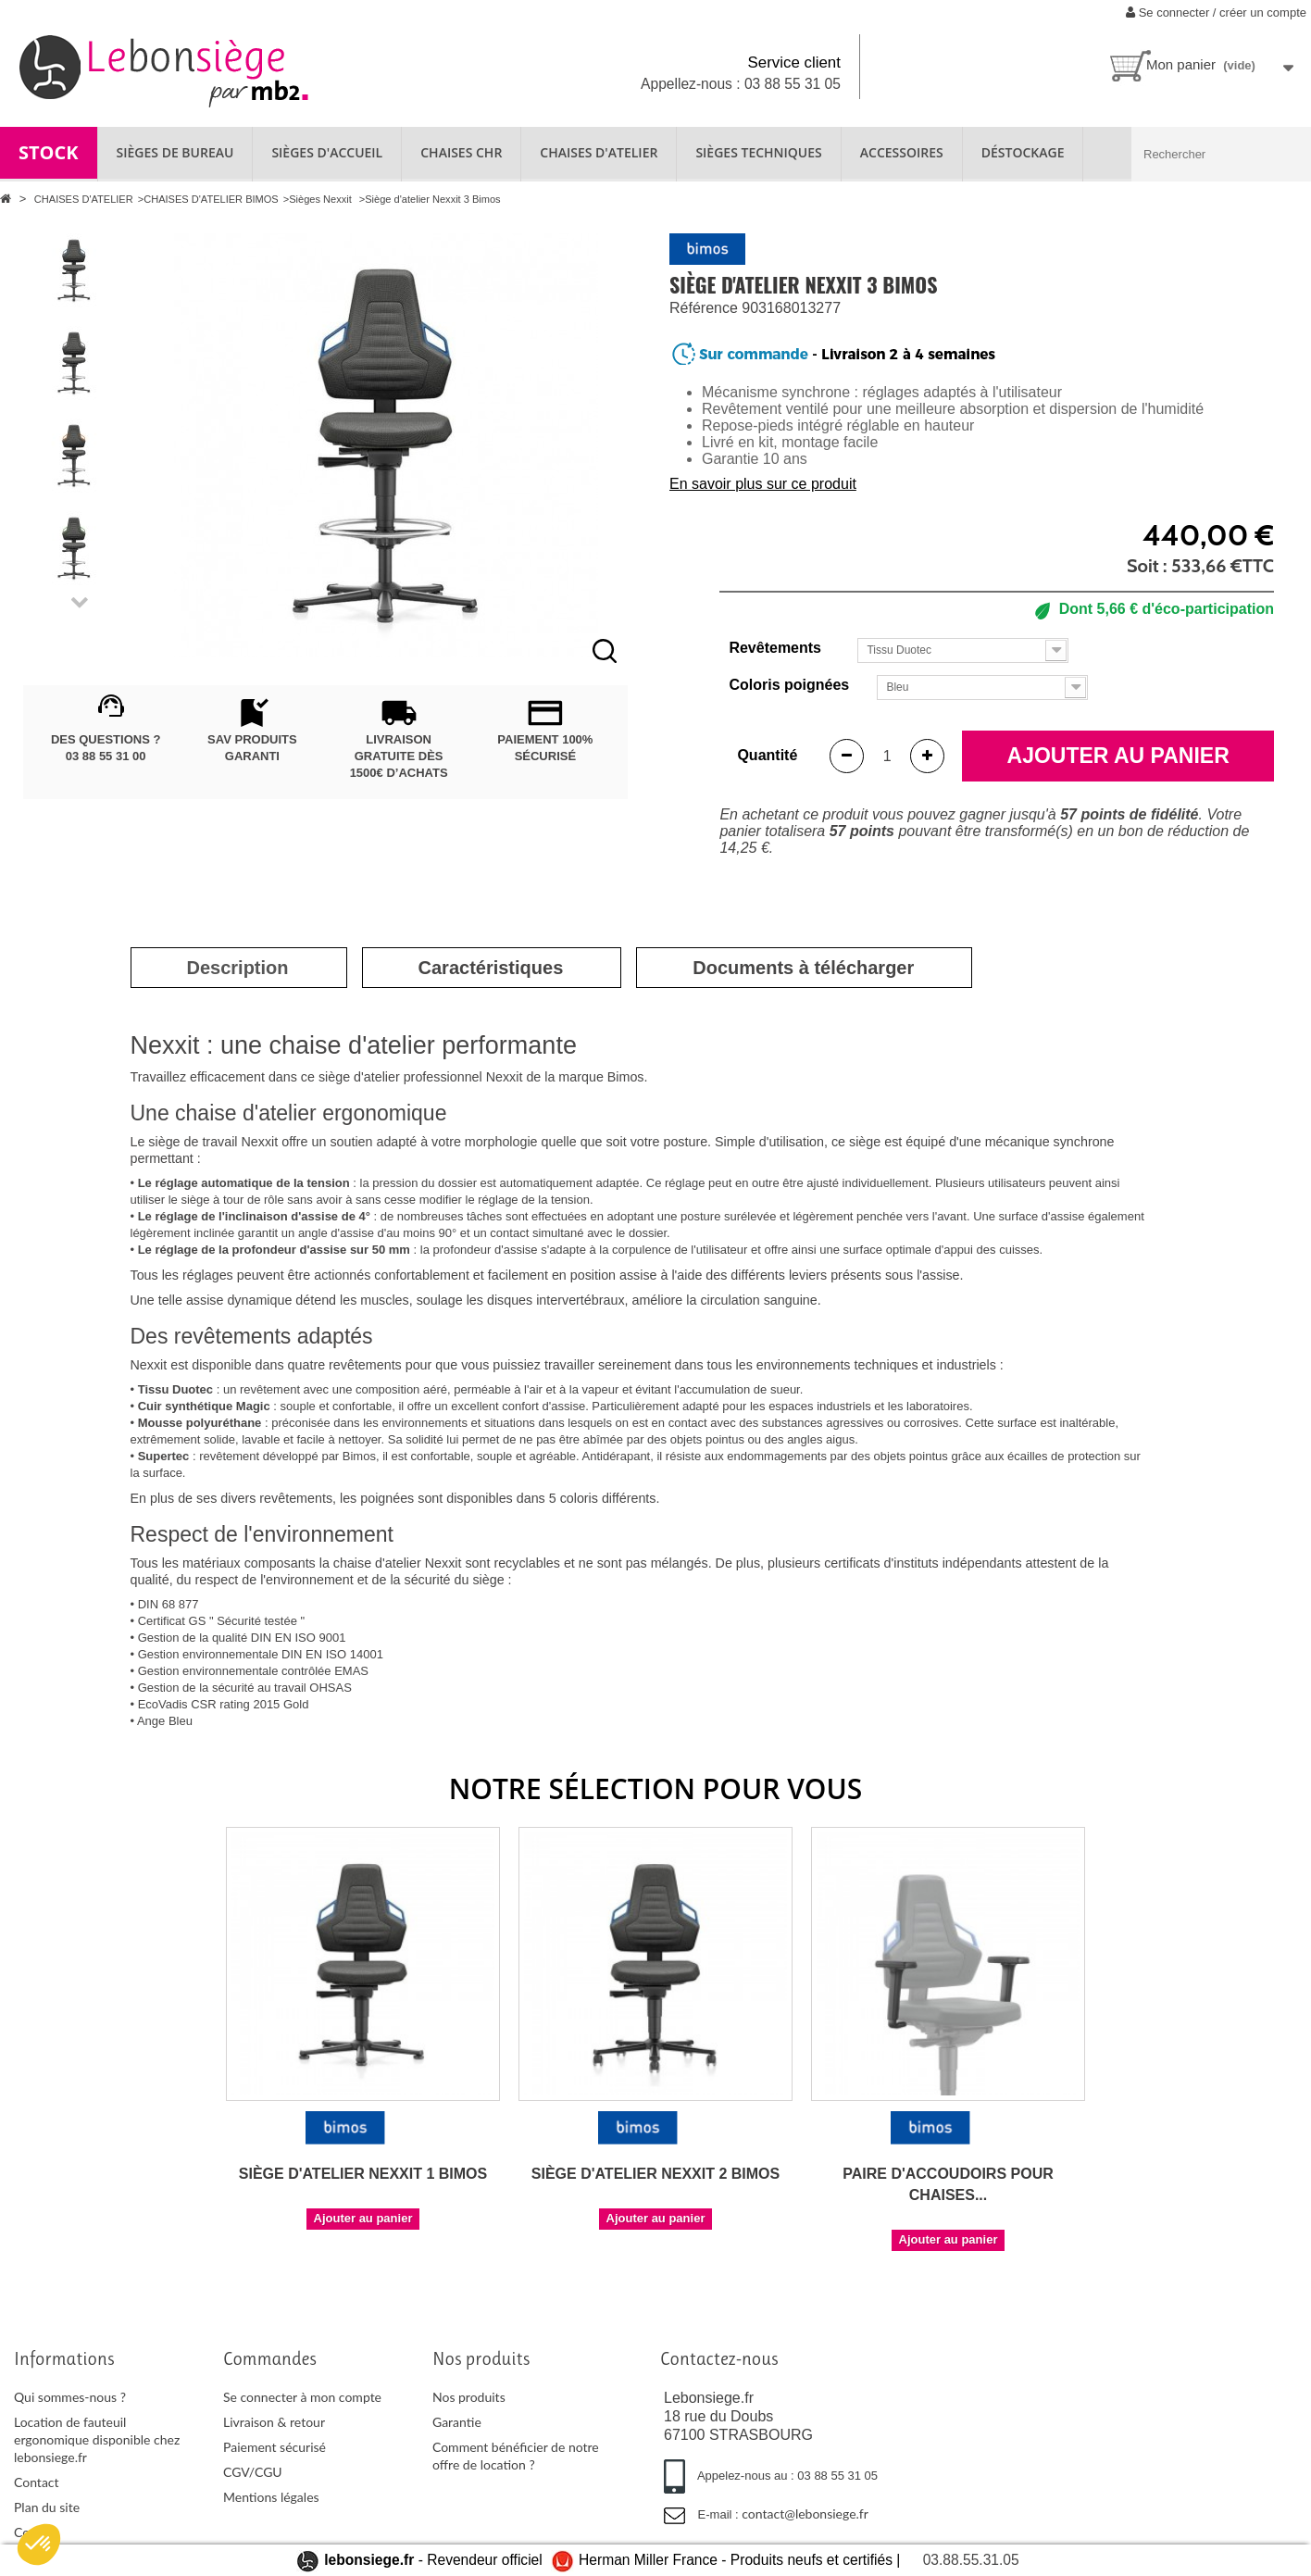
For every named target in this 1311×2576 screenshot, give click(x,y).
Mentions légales (271, 2497)
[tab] (237, 967)
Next (79, 603)
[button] (39, 2544)
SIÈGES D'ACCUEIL (326, 152)
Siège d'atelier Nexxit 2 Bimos (655, 2174)
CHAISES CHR (461, 152)
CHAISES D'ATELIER (598, 152)
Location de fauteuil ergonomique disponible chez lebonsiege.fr (97, 2439)
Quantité (767, 755)
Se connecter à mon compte (302, 2397)
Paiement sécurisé (274, 2447)
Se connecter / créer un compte (1216, 12)
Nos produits (469, 2397)
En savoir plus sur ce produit (762, 484)
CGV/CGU (252, 2472)
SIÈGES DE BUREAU (175, 152)
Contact (36, 2482)
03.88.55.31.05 (971, 2560)
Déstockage (1023, 152)
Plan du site (47, 2507)
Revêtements (777, 648)
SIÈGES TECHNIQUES (758, 152)
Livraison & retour (274, 2422)
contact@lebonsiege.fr (805, 2513)
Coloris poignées (786, 685)
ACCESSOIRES (901, 152)
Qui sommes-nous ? (70, 2397)
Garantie (456, 2422)
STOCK (49, 152)
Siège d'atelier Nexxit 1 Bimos (363, 2174)
